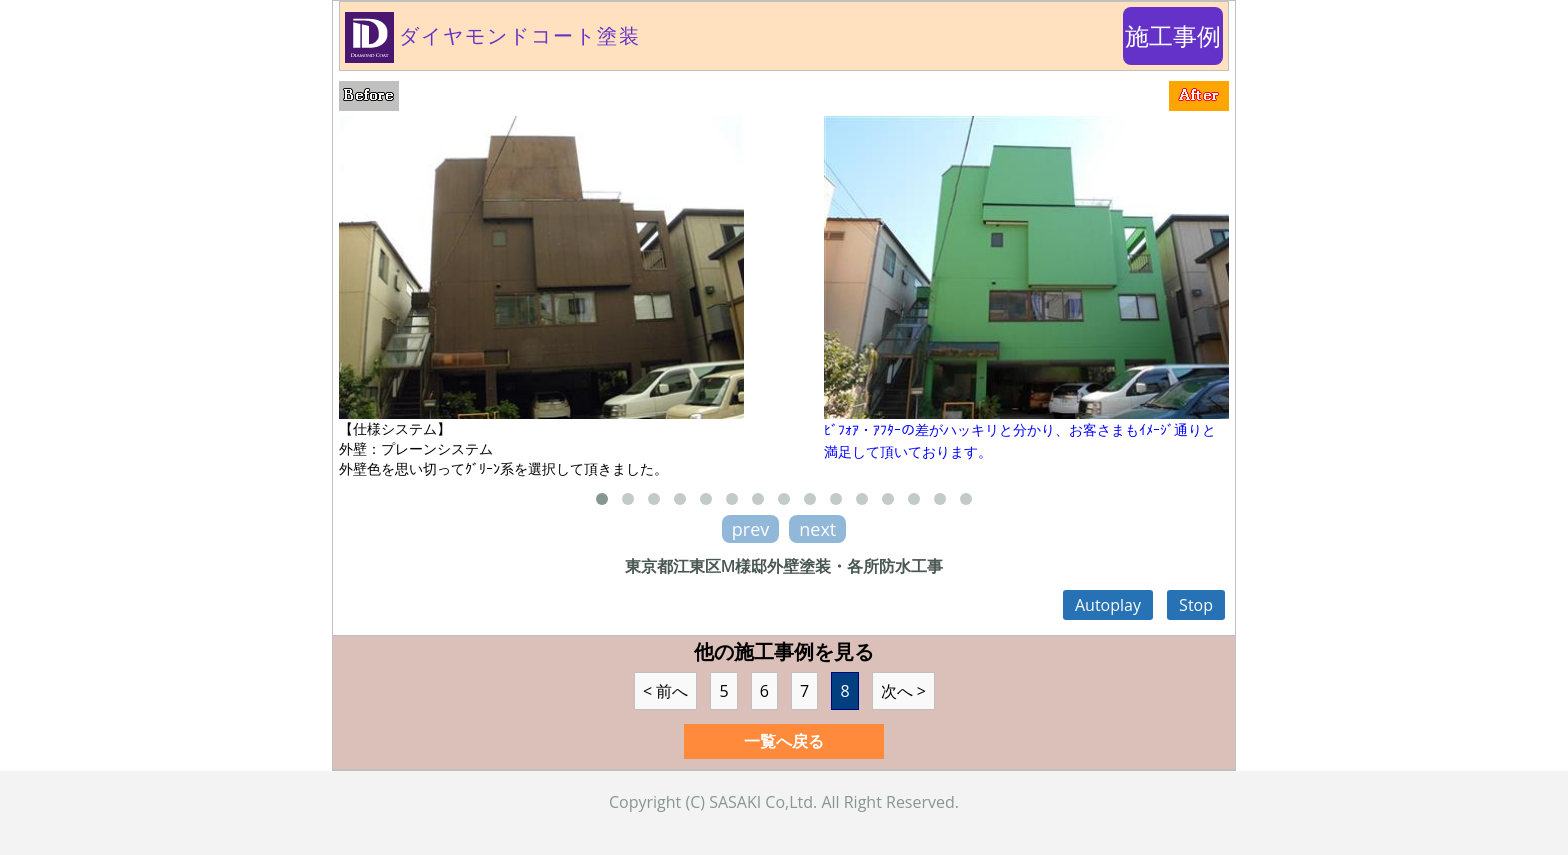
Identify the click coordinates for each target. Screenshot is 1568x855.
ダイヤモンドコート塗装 (493, 35)
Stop (1196, 605)
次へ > (903, 691)
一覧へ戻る (784, 741)
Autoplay (1108, 605)
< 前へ (665, 691)
